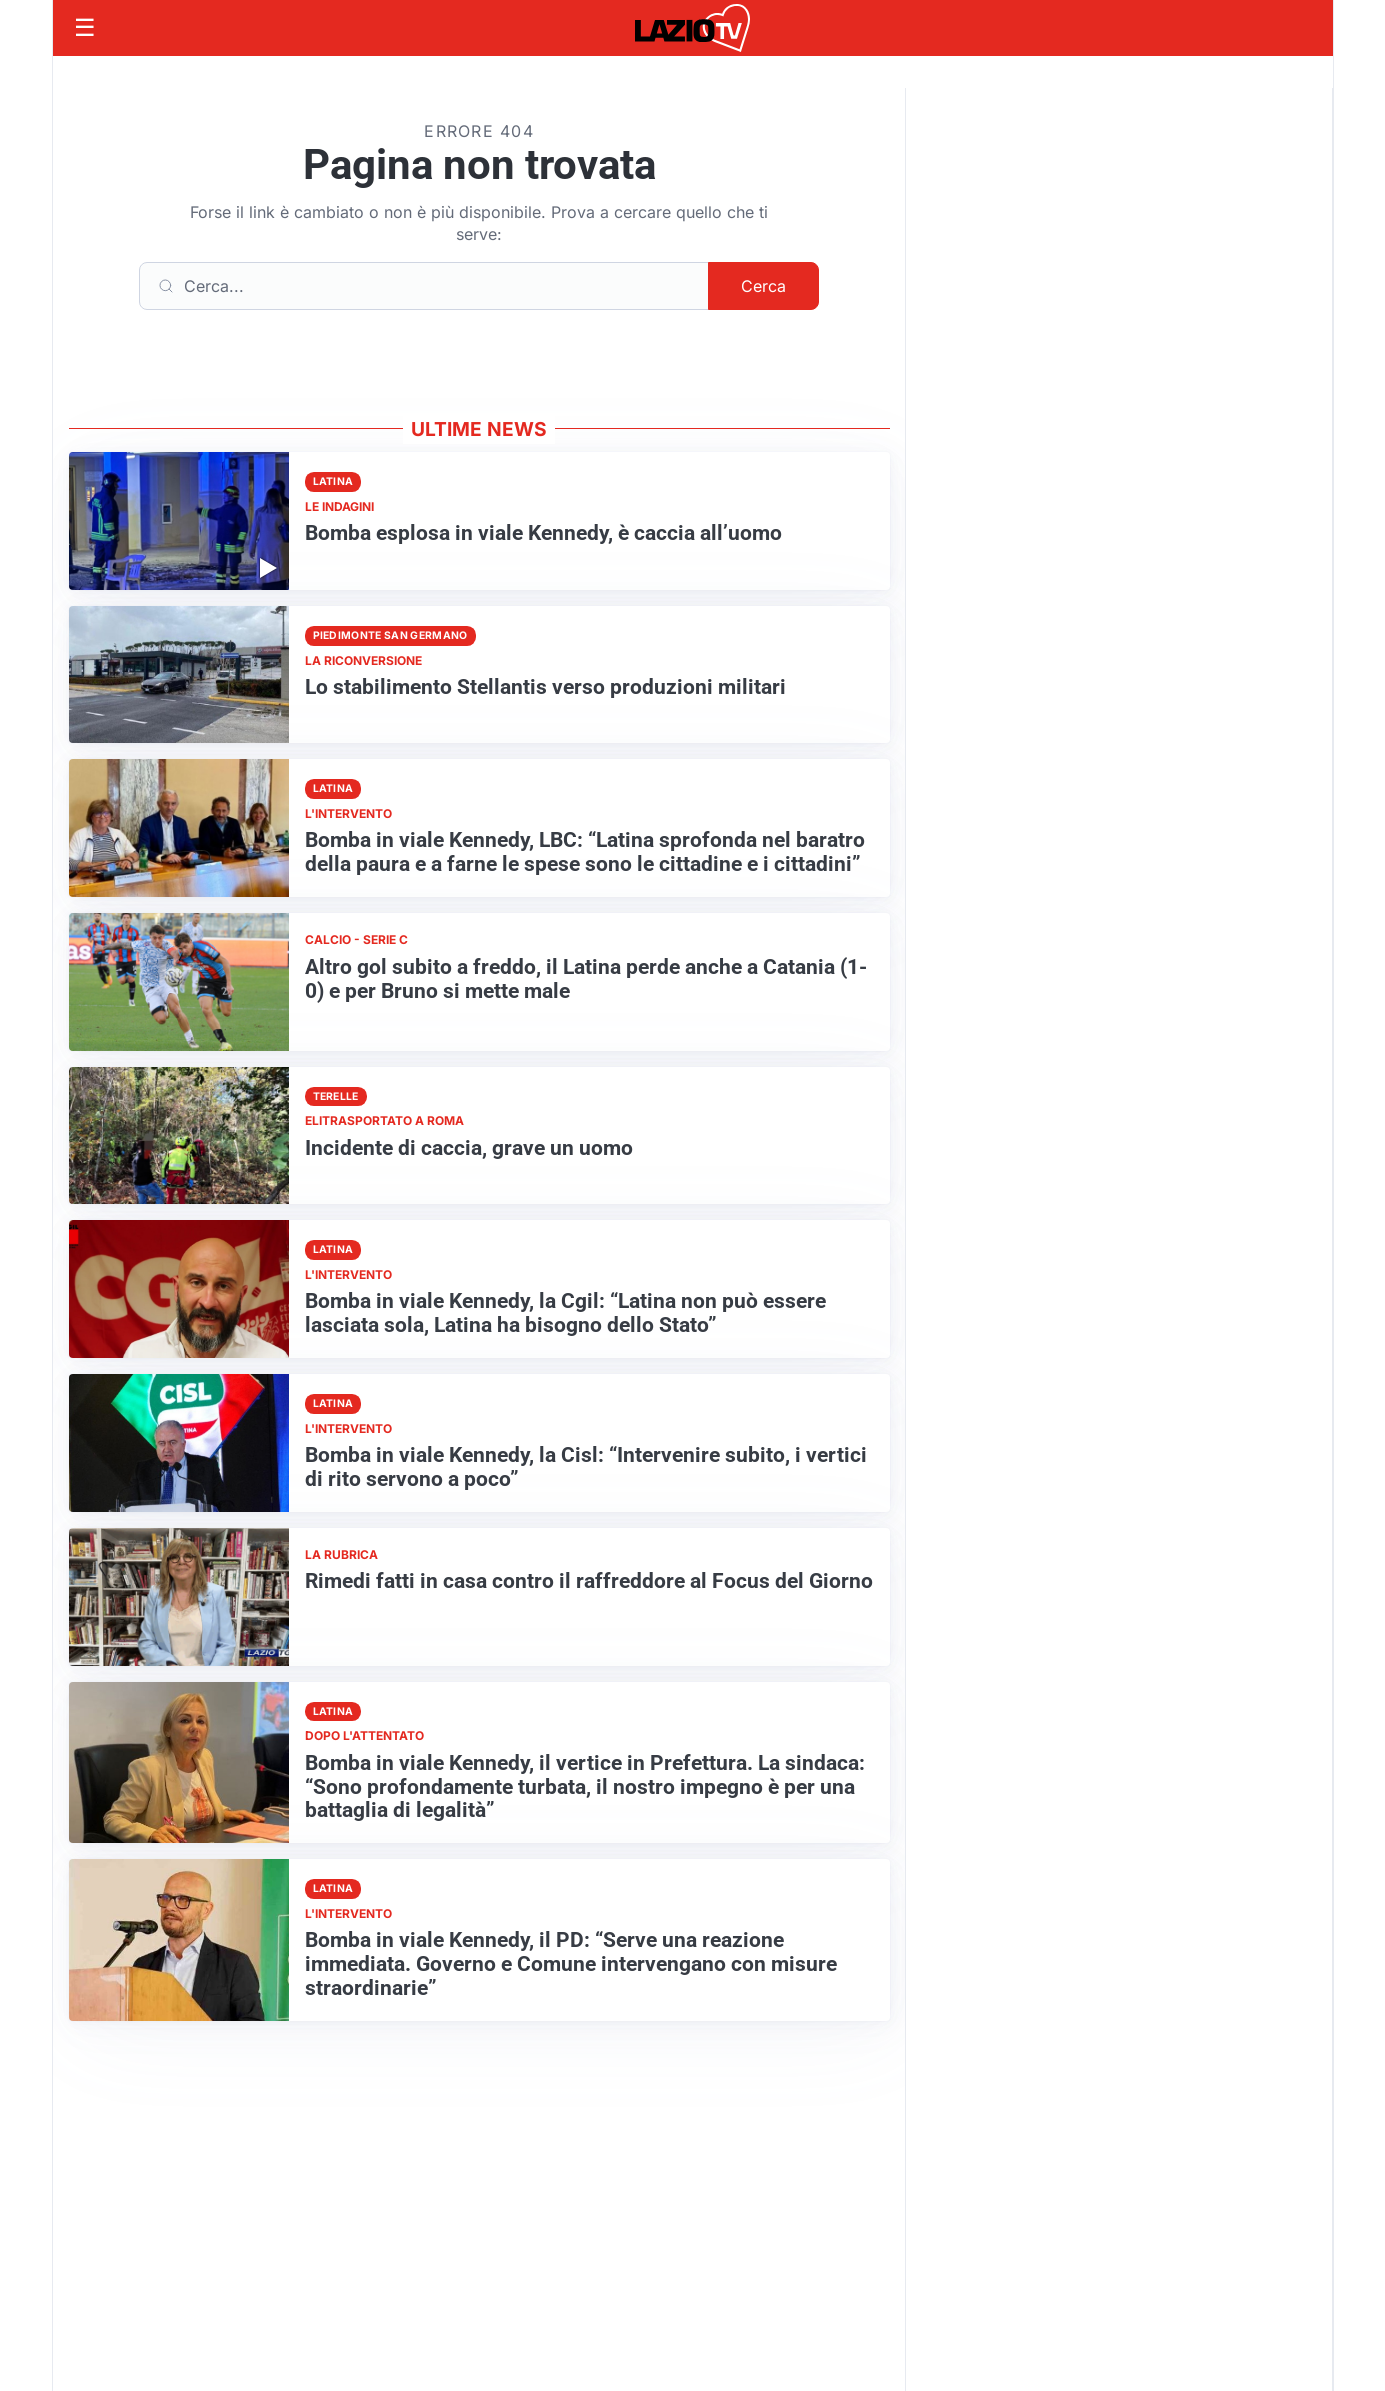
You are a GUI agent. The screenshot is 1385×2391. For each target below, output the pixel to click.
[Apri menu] (85, 28)
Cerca (763, 286)
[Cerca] (424, 286)
